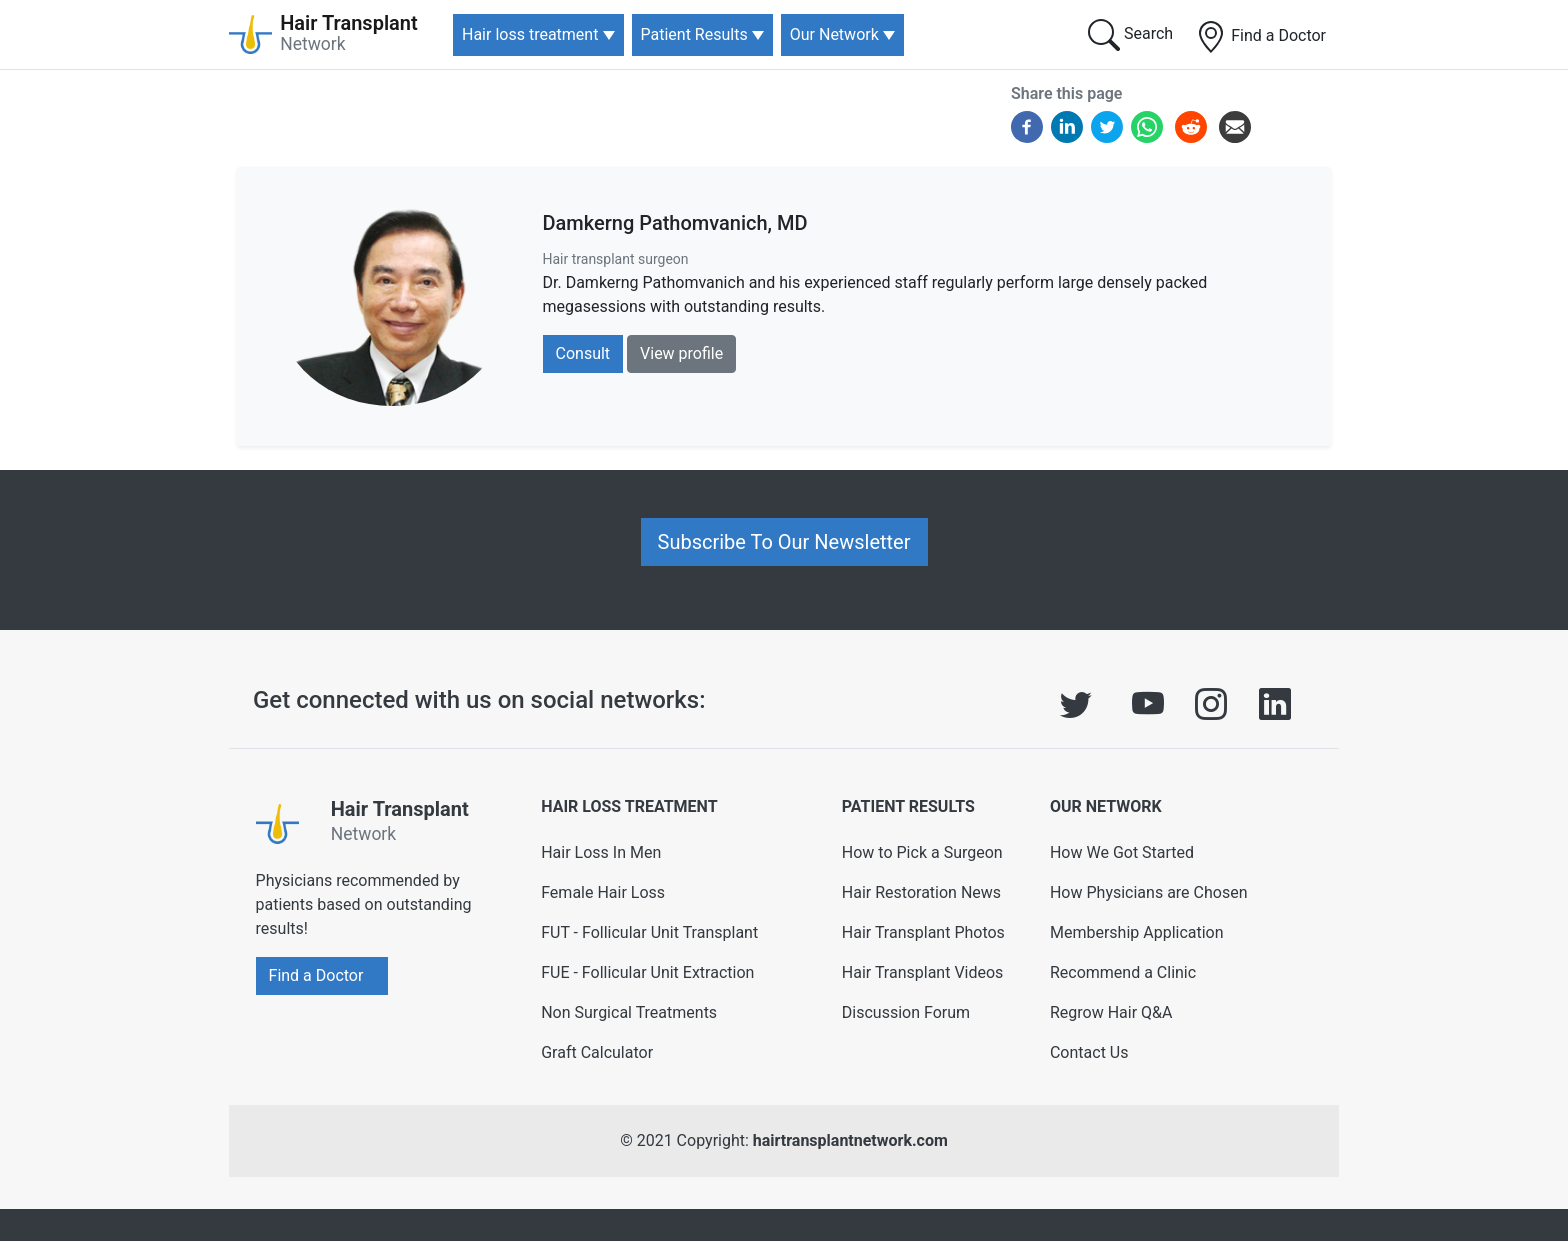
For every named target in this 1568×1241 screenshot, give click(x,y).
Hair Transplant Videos (923, 972)
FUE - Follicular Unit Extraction (647, 972)
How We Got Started (1122, 852)
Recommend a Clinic (1123, 972)
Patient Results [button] (694, 34)
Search (1130, 35)
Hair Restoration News (921, 892)
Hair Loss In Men (601, 852)
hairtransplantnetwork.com (850, 1140)
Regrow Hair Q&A (1111, 1012)
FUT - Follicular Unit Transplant (649, 932)
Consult (583, 353)
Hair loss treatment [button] (530, 34)
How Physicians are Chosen (1149, 892)
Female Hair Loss (603, 892)
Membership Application (1137, 932)
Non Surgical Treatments (629, 1012)
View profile (681, 353)
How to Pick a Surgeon (922, 852)
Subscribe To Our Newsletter (784, 542)
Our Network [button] (834, 34)
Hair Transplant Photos (923, 932)
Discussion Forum (906, 1012)
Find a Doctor (1260, 37)
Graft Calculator (597, 1052)
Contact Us (1089, 1052)
